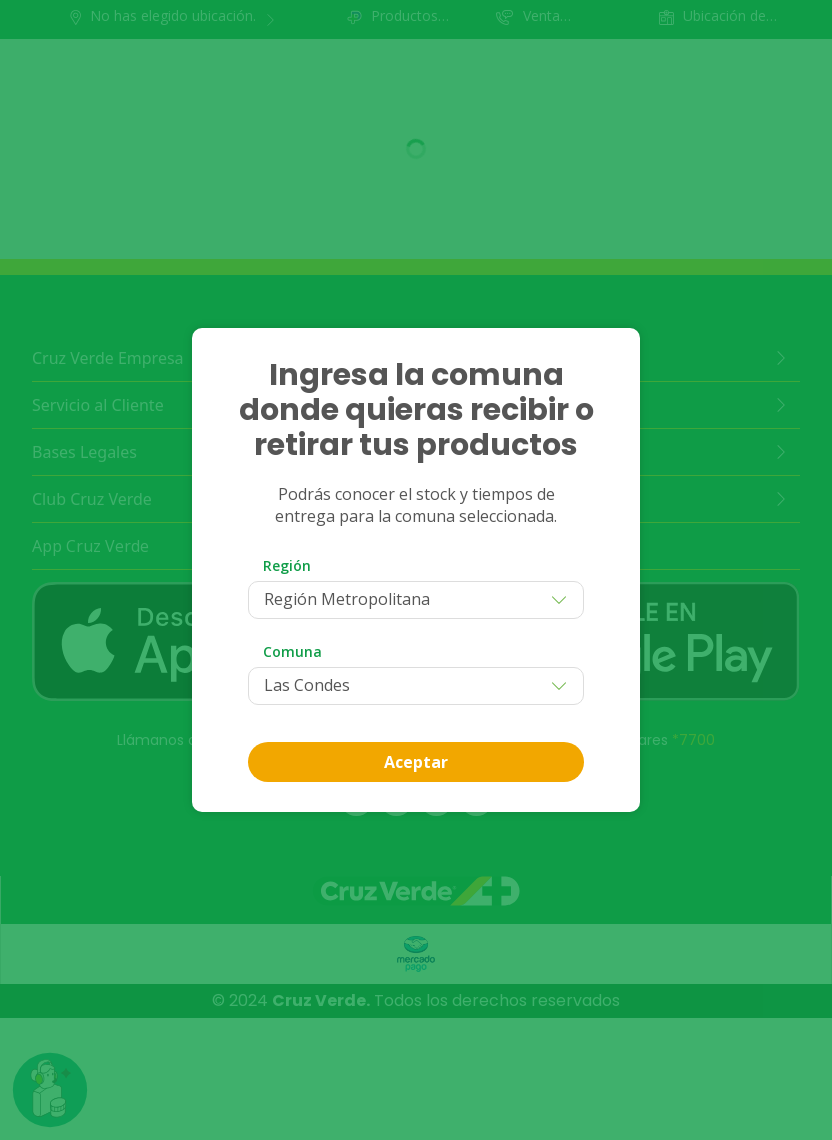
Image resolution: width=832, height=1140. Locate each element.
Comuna (292, 651)
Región (287, 565)
